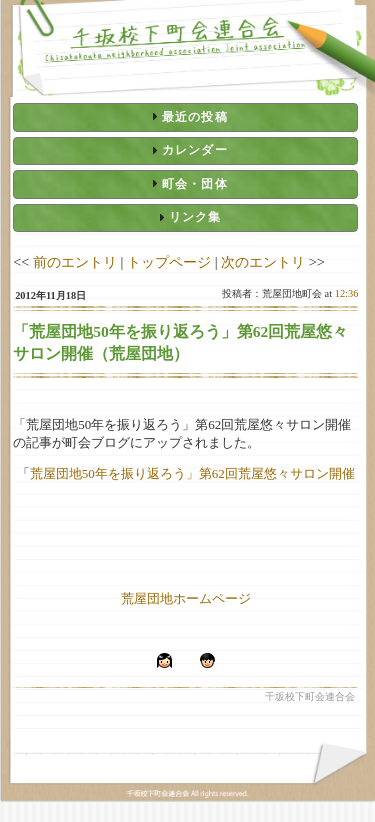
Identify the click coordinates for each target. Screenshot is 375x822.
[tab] (185, 117)
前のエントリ (75, 262)
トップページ (169, 262)
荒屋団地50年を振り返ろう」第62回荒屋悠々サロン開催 (192, 473)
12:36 (347, 293)
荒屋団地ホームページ (186, 598)
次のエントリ (263, 262)
